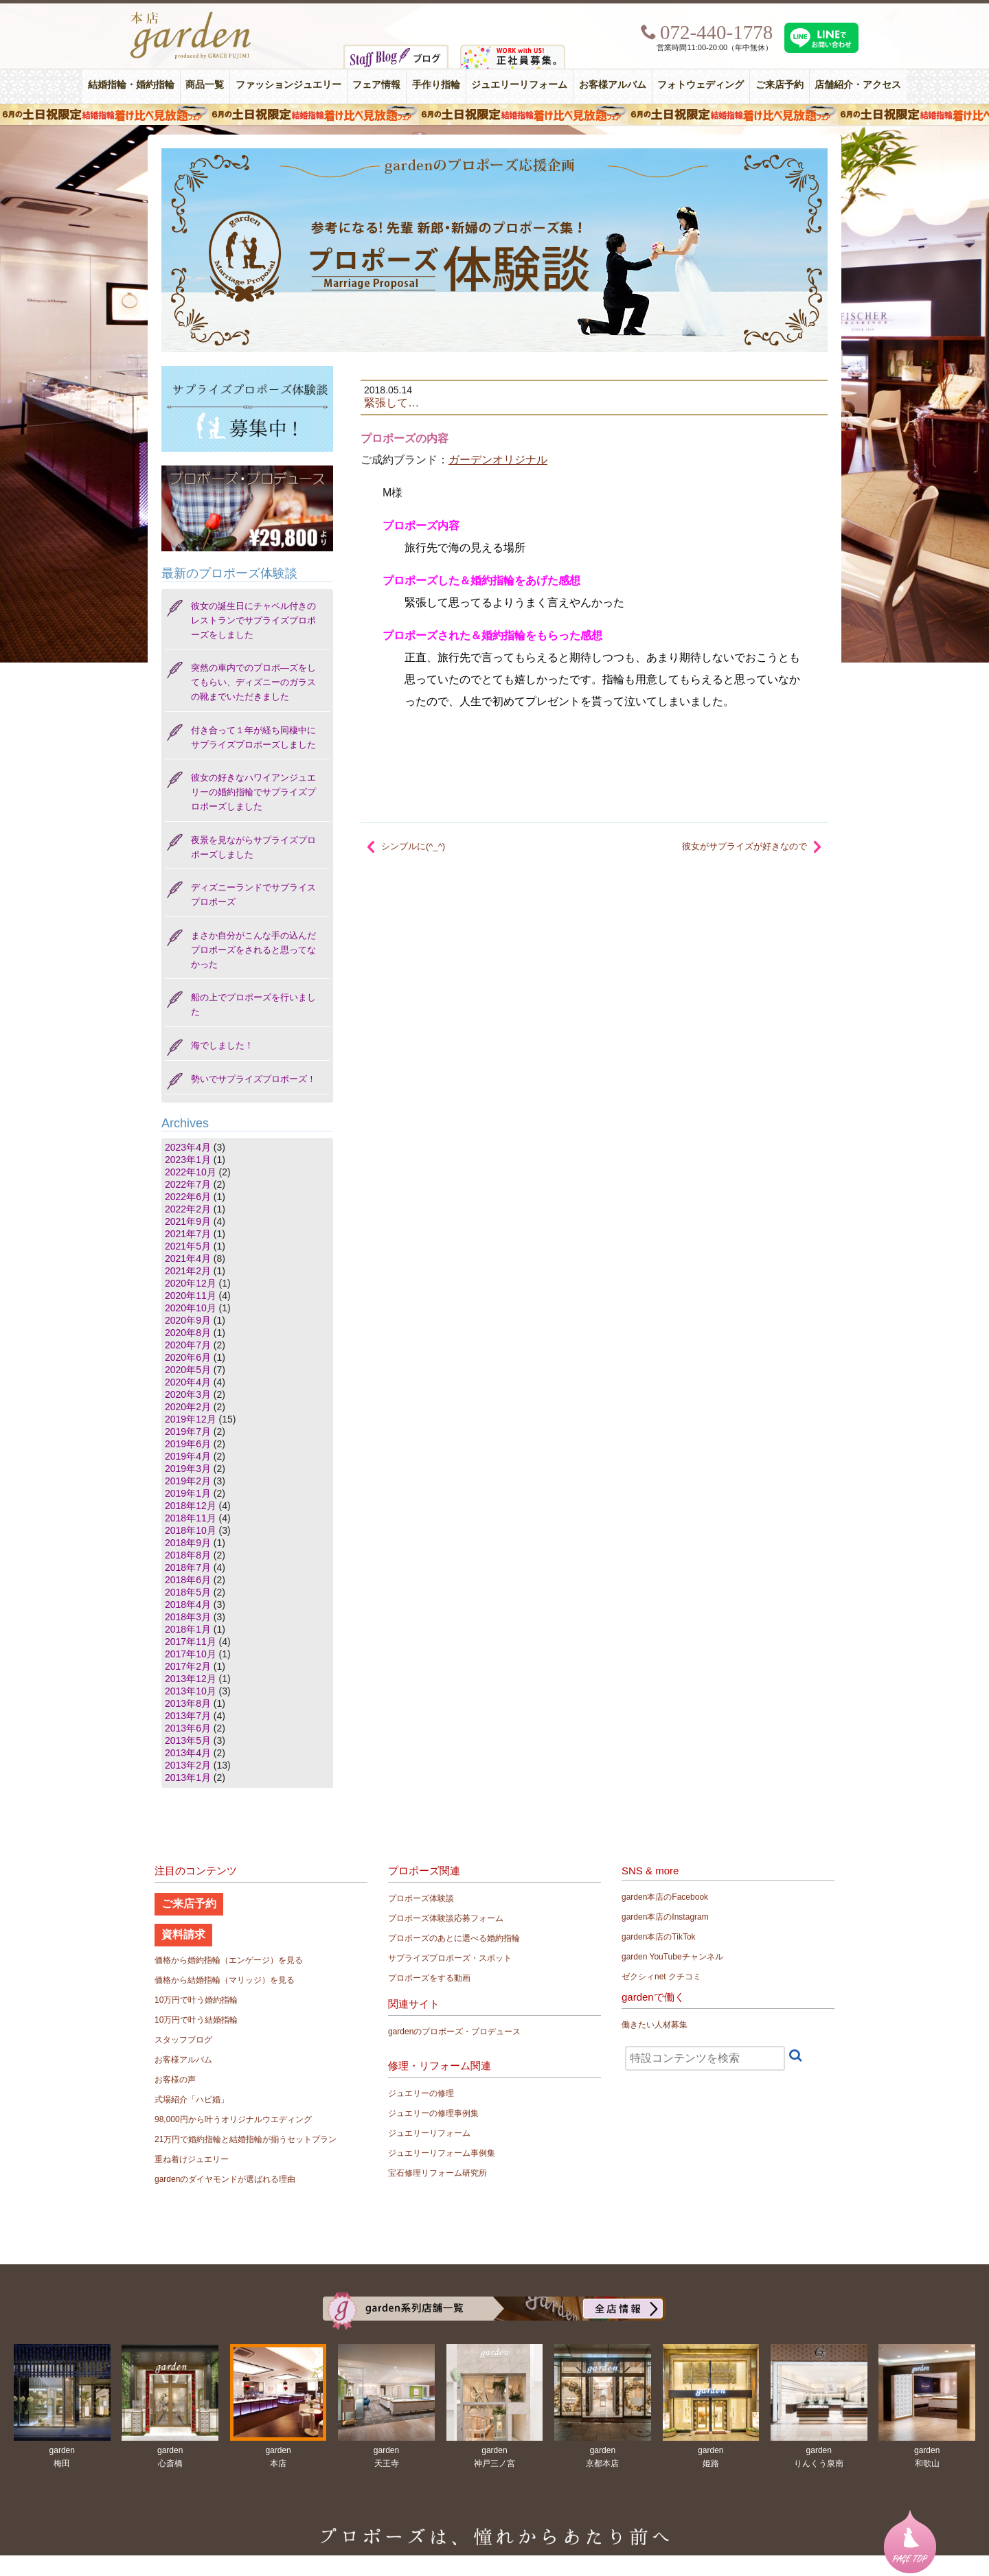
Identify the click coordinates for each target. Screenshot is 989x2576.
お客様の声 (175, 2079)
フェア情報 (376, 85)
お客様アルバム (612, 85)
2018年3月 (188, 1616)
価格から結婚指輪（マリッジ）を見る (225, 1980)
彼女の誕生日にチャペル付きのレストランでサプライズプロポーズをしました (253, 620)
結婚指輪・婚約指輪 (131, 85)
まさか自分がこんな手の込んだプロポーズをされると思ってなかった (253, 949)
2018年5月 (188, 1592)
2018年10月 (190, 1530)
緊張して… (391, 402)
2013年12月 (190, 1678)
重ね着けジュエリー (192, 2159)
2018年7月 (188, 1567)
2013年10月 (190, 1691)
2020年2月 (188, 1406)
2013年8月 (188, 1703)
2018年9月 (188, 1542)
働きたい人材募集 (654, 2024)
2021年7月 (188, 1233)
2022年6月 (188, 1196)
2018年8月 (188, 1555)
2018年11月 (190, 1518)
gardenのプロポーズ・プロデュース (454, 2031)
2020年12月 (190, 1283)
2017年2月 (188, 1666)
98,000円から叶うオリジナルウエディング (233, 2119)
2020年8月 (188, 1332)
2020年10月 (190, 1307)
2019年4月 (188, 1456)
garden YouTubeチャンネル (672, 1957)
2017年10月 (190, 1653)
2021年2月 (188, 1270)
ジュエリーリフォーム (519, 85)
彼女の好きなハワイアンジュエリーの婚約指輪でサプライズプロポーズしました (253, 792)
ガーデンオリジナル (497, 459)
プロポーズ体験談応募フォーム (445, 1918)
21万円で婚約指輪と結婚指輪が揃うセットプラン (246, 2139)
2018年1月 (188, 1629)
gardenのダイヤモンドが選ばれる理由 (225, 2179)
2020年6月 (188, 1357)
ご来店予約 (779, 85)
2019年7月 (188, 1431)
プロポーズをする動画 (429, 1978)
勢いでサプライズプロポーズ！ (253, 1079)
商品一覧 (204, 85)
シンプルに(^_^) (413, 846)
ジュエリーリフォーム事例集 (441, 2153)
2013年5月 (188, 1740)
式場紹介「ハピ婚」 (192, 2099)
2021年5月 (188, 1246)
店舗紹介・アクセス (858, 85)
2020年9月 (188, 1320)
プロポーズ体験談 (421, 1898)
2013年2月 (188, 1765)
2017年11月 (190, 1641)
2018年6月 (188, 1579)
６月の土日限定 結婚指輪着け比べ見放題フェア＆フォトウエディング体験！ (494, 114)
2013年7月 (188, 1715)
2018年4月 (188, 1604)
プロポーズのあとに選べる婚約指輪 (454, 1938)
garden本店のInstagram (665, 1917)
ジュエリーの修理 (421, 2093)
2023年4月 (188, 1147)
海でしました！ (222, 1045)
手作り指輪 (436, 85)
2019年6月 (188, 1443)
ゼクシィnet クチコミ (661, 1976)
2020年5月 (188, 1369)
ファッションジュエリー (288, 85)
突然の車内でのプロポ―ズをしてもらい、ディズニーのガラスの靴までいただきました (253, 682)
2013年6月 (188, 1728)
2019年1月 (188, 1493)
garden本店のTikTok (659, 1937)
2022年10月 (190, 1171)
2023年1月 (188, 1159)
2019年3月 (188, 1468)
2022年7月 (188, 1184)
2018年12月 (190, 1505)
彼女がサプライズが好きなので (744, 846)
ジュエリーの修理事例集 (433, 2113)
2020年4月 (188, 1382)
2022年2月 (188, 1209)
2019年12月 (190, 1419)
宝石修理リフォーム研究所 (437, 2173)
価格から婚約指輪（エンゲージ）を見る (229, 1960)
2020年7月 (188, 1344)
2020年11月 (190, 1295)
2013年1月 (188, 1777)
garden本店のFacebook (665, 1897)
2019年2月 (188, 1480)
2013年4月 (188, 1752)
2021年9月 (188, 1221)
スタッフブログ (183, 2040)
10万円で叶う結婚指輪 (196, 2020)
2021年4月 (188, 1258)
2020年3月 (188, 1394)
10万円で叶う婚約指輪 (196, 2000)
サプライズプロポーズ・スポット (450, 1958)
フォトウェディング (700, 85)
